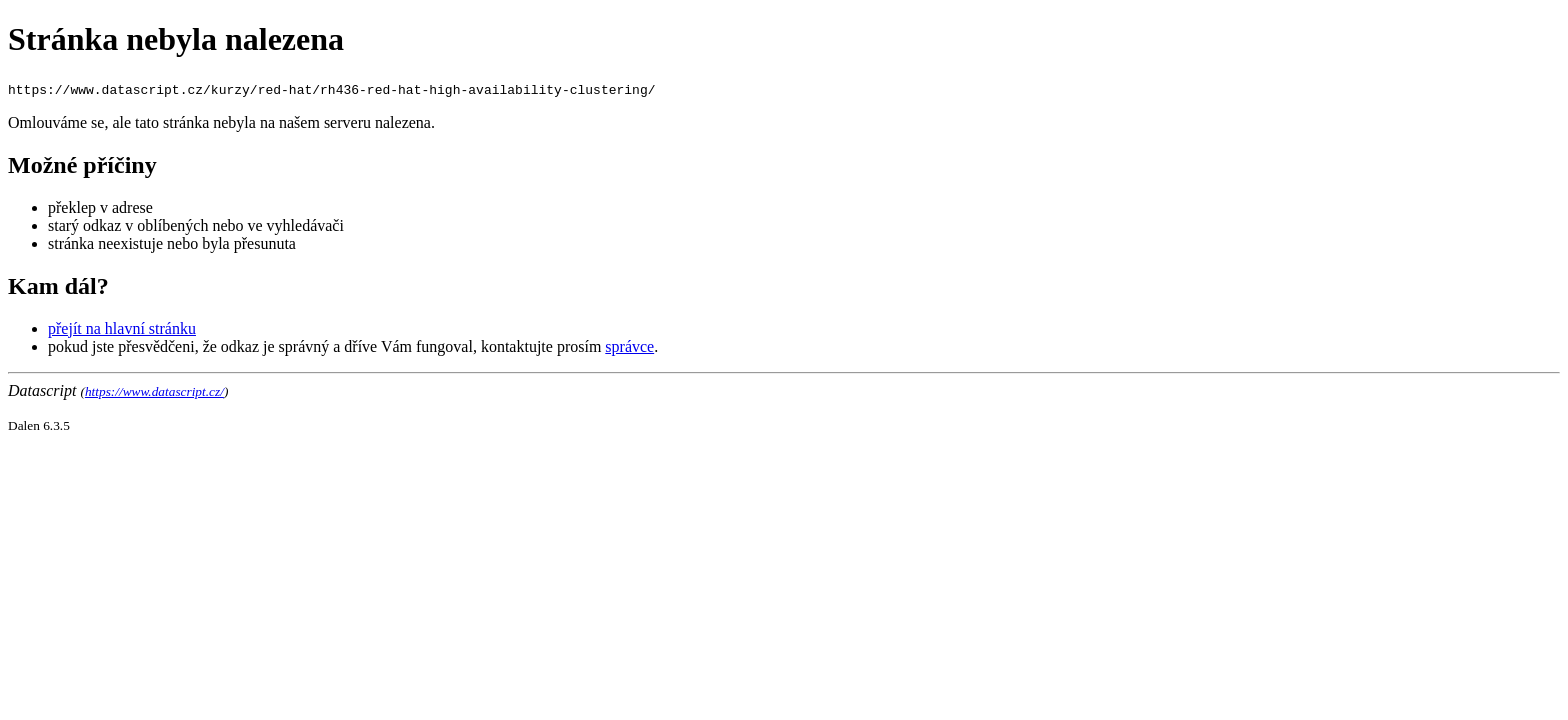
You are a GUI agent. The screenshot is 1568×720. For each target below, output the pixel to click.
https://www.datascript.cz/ (154, 391)
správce (629, 346)
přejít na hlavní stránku (122, 328)
